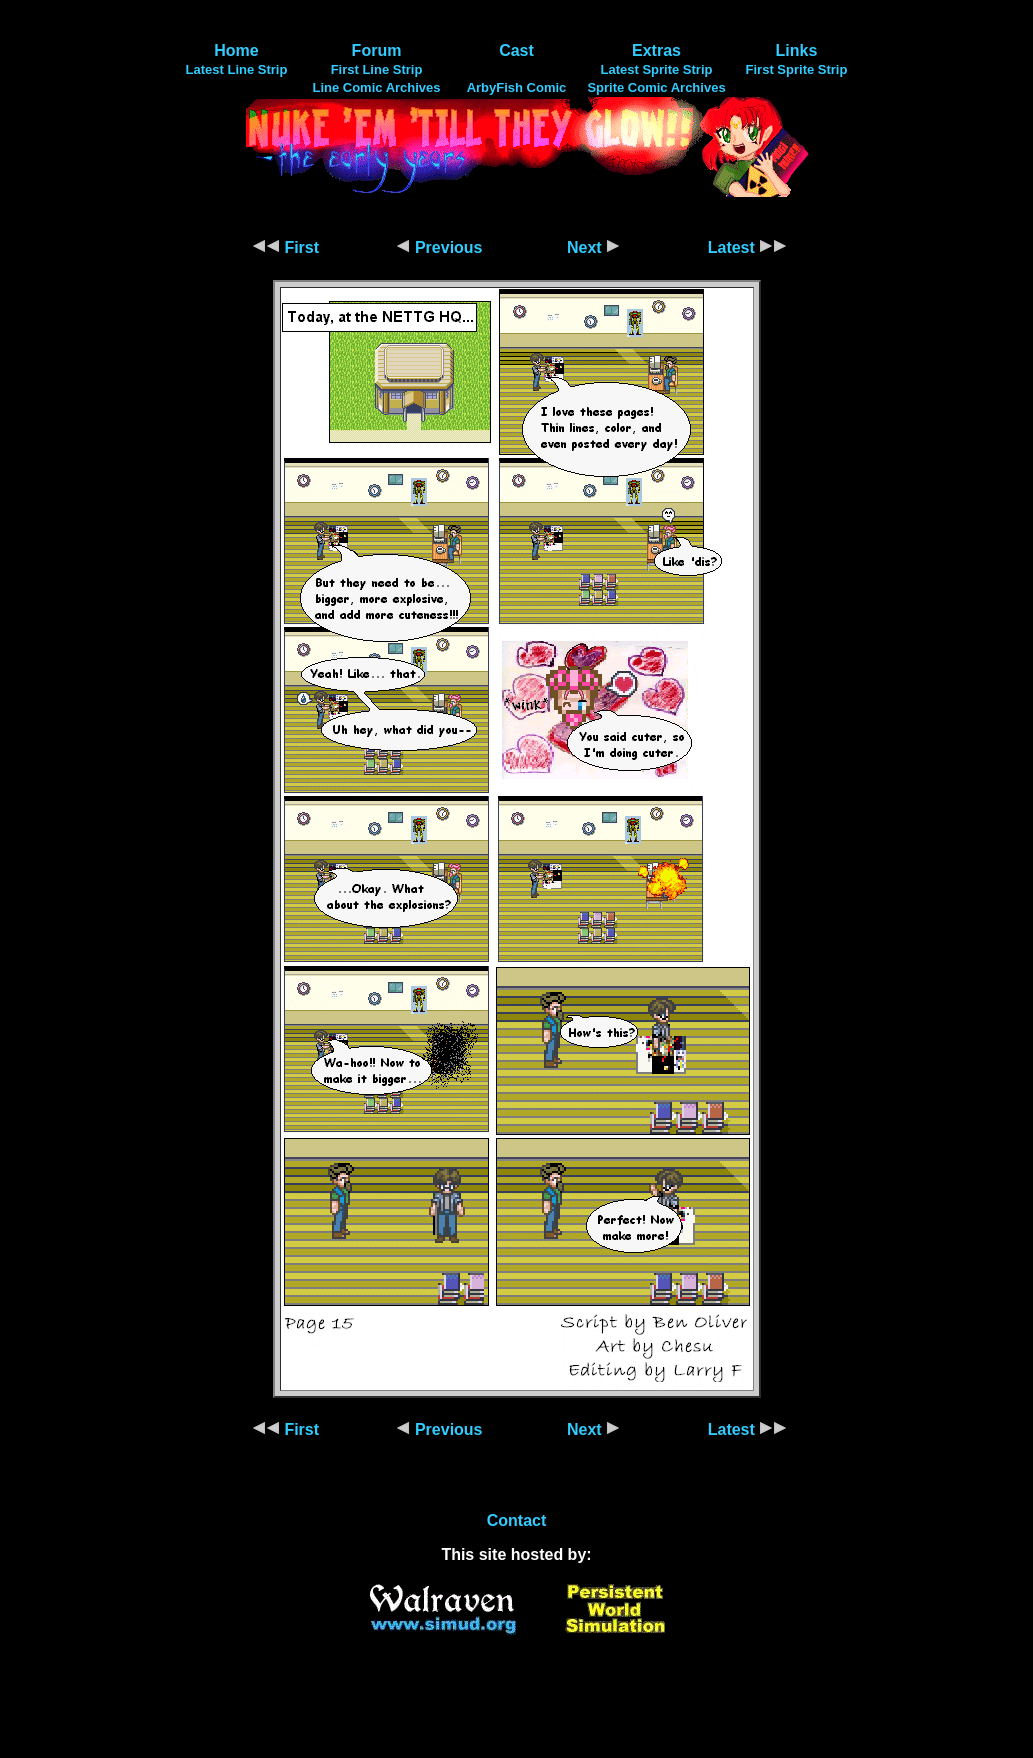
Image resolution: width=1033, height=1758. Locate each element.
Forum (377, 50)
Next (593, 247)
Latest (748, 247)
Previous (439, 247)
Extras (656, 50)
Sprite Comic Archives (656, 87)
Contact (517, 1520)
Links (797, 50)
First (285, 247)
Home (236, 50)
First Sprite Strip (797, 69)
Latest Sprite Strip (657, 69)
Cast (516, 50)
